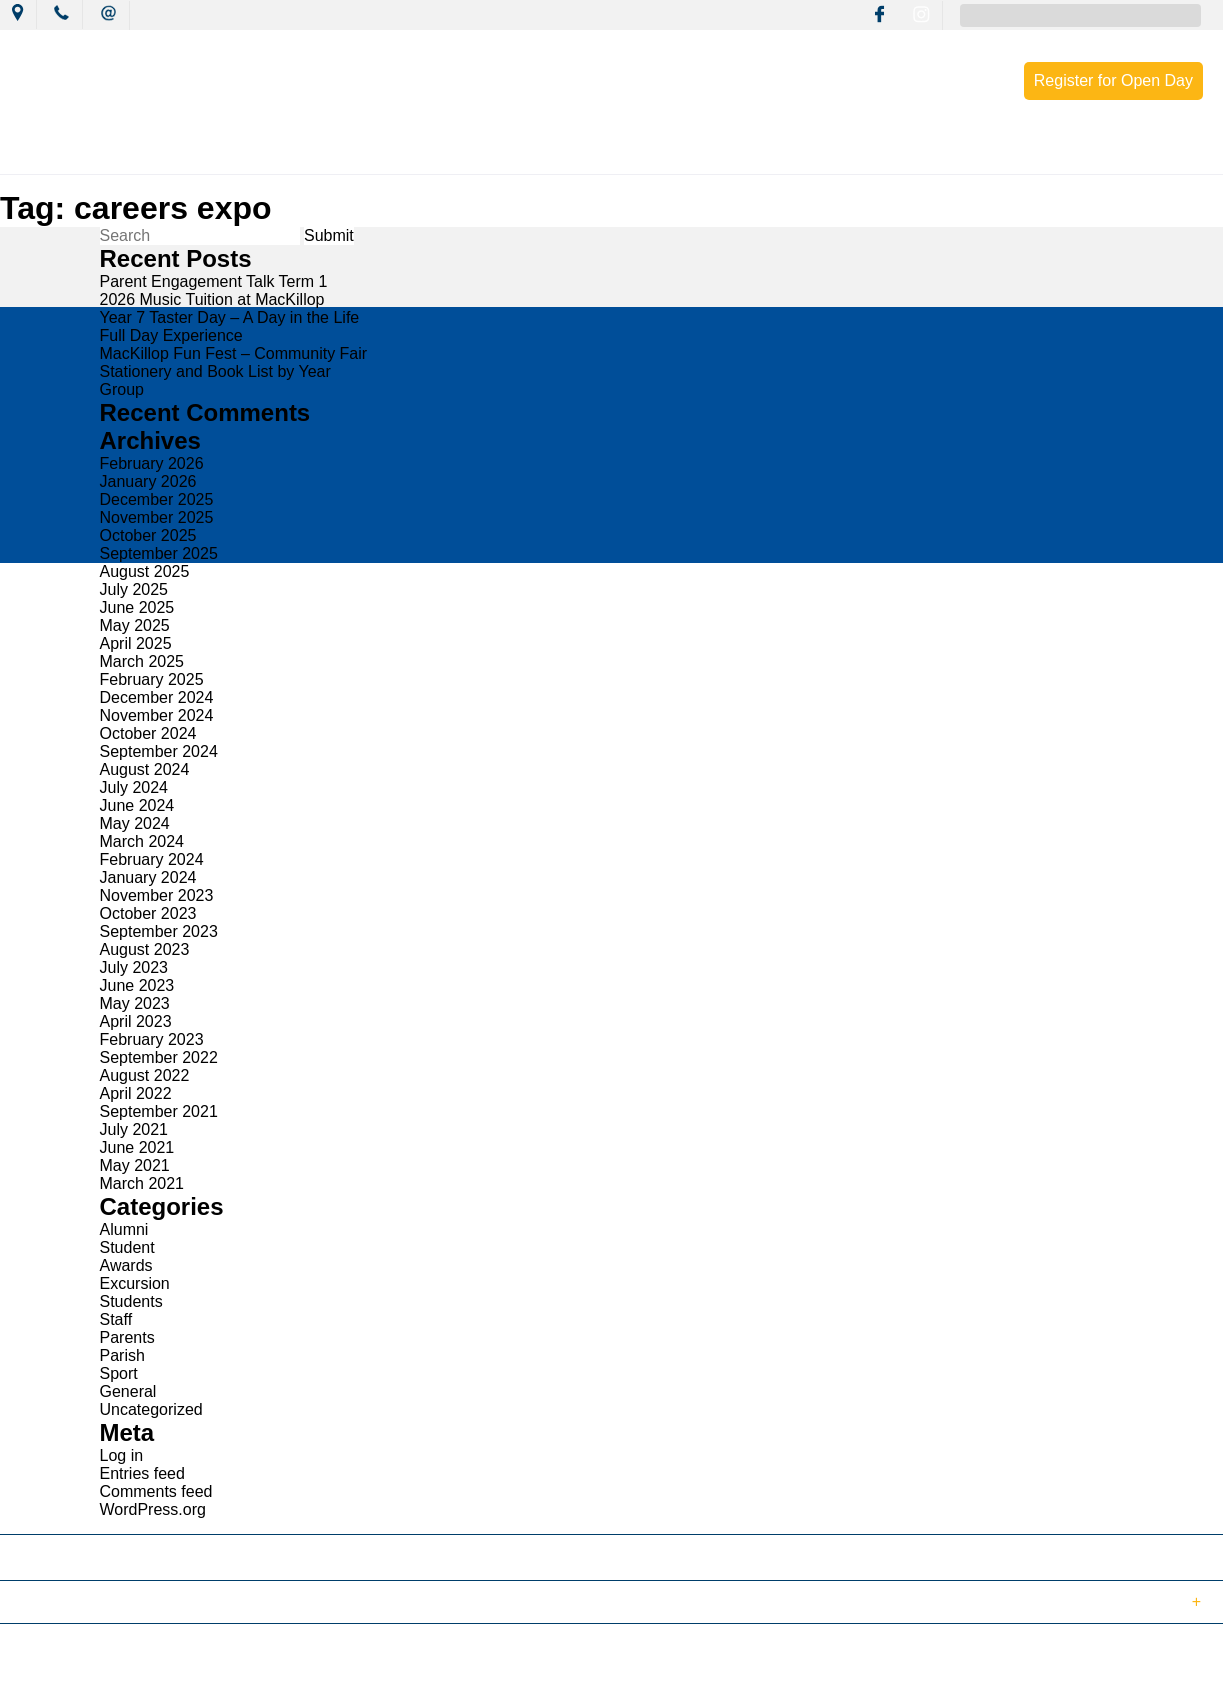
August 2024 (145, 769)
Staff (116, 1319)
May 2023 (135, 1003)
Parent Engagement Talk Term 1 (214, 281)
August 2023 (145, 949)
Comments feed (156, 1491)
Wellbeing (709, 152)
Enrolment (945, 152)
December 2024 (157, 697)
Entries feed (142, 1473)
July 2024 (134, 787)
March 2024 (142, 841)
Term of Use (344, 1656)
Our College (179, 152)
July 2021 (134, 1129)
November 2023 (157, 895)
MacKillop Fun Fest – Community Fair (234, 353)
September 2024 (159, 751)
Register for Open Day (1113, 80)
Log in (122, 1455)
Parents (127, 1337)
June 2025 (137, 607)
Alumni (124, 1229)
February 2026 (152, 463)
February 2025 (152, 679)
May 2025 (135, 625)
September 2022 (159, 1057)
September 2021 (159, 1111)
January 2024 (148, 877)
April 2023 (136, 1021)
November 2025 (157, 517)
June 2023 (137, 985)
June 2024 (137, 805)
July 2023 (134, 967)
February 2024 (152, 859)
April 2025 (136, 643)
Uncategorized (151, 1409)
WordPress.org (153, 1509)
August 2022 (145, 1075)
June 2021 (137, 1147)
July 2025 (134, 589)
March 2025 (142, 661)
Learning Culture (571, 152)
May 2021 (135, 1165)
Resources (825, 152)
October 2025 (148, 535)
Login (421, 1656)
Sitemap (259, 1656)
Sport (119, 1373)
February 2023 (152, 1039)
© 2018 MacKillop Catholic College (112, 1656)
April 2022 (136, 1093)
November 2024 (157, 715)
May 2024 (135, 823)
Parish (122, 1355)
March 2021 (142, 1183)
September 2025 (159, 553)
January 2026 (148, 481)
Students (131, 1301)
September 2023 (159, 931)
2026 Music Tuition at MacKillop (212, 299)
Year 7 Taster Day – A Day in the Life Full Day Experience (230, 326)
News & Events (314, 152)
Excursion (135, 1283)
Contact (1055, 152)
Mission (440, 152)
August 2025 (145, 571)
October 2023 (148, 913)
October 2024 (148, 733)
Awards (126, 1265)
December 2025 (157, 499)
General (128, 1391)
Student (127, 1247)
